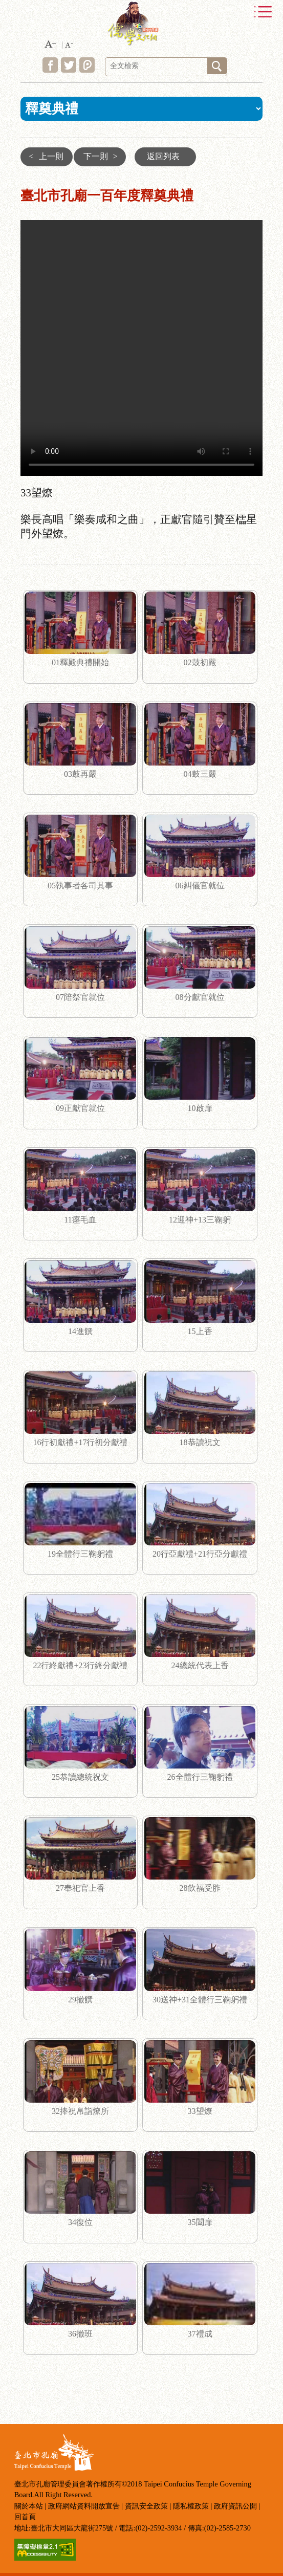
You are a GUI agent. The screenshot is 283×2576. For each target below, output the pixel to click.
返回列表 (163, 156)
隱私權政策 (191, 2506)
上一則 (43, 156)
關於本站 (28, 2506)
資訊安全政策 (146, 2506)
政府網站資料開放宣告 (84, 2506)
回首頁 (25, 2517)
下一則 (103, 156)
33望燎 (141, 348)
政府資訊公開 (235, 2506)
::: (12, 153)
